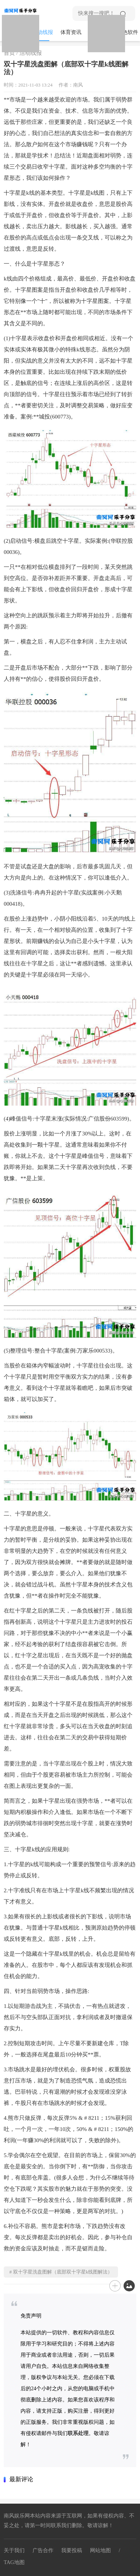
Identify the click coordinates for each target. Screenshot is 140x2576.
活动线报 (42, 32)
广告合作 (42, 2550)
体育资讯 (70, 32)
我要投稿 (71, 2550)
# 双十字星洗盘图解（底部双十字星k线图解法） (60, 2272)
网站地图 (100, 2550)
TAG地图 (14, 2562)
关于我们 (14, 2550)
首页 (9, 53)
